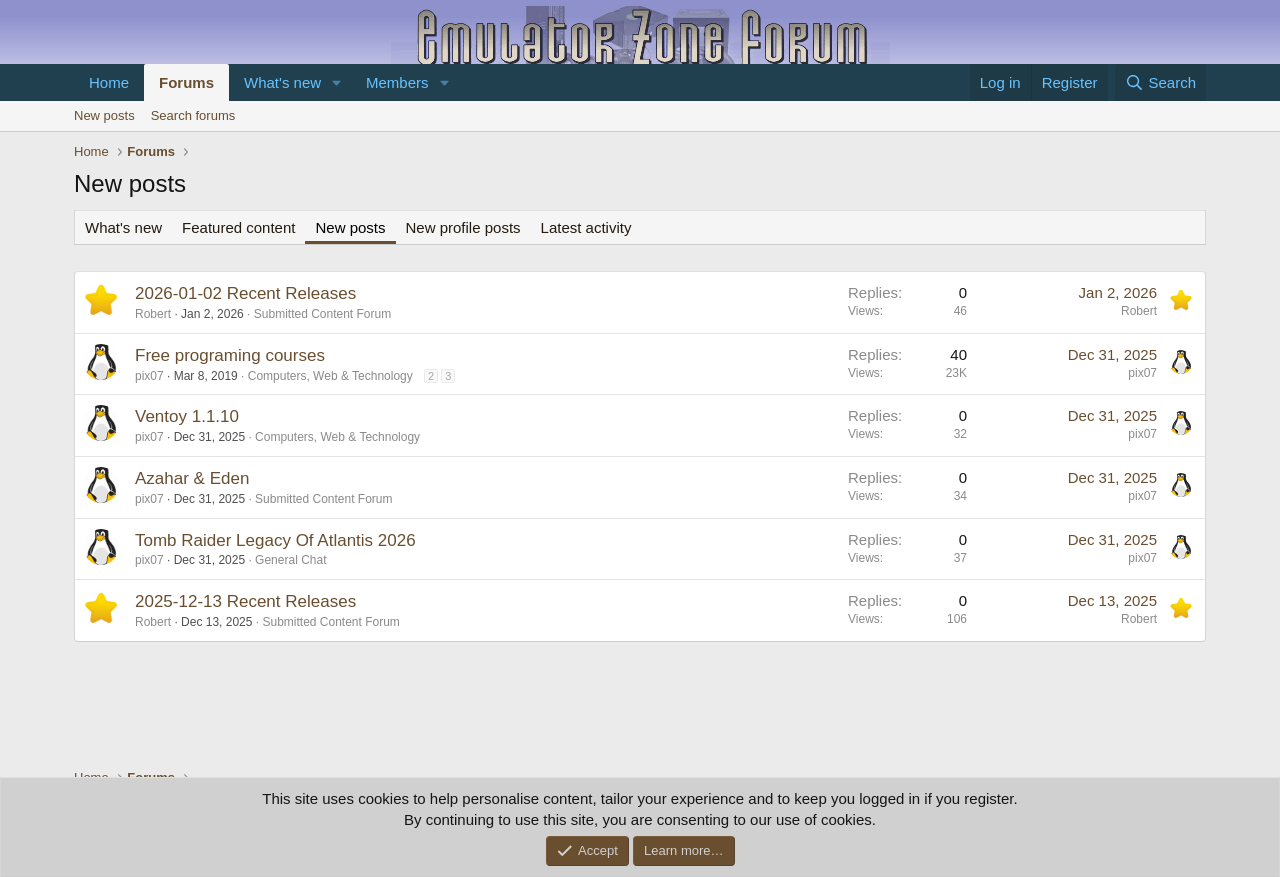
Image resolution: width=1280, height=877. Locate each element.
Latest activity (586, 227)
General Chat (290, 560)
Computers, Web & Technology (330, 376)
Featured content (238, 227)
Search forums (193, 115)
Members (397, 82)
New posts (104, 115)
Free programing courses (230, 355)
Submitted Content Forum (322, 314)
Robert (153, 314)
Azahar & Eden (192, 478)
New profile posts (463, 227)
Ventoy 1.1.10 (187, 416)
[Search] (1160, 82)
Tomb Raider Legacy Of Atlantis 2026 (275, 540)
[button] (337, 82)
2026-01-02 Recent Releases (245, 293)
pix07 (149, 376)
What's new (282, 82)
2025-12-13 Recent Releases (245, 601)
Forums (186, 82)
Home (109, 82)
